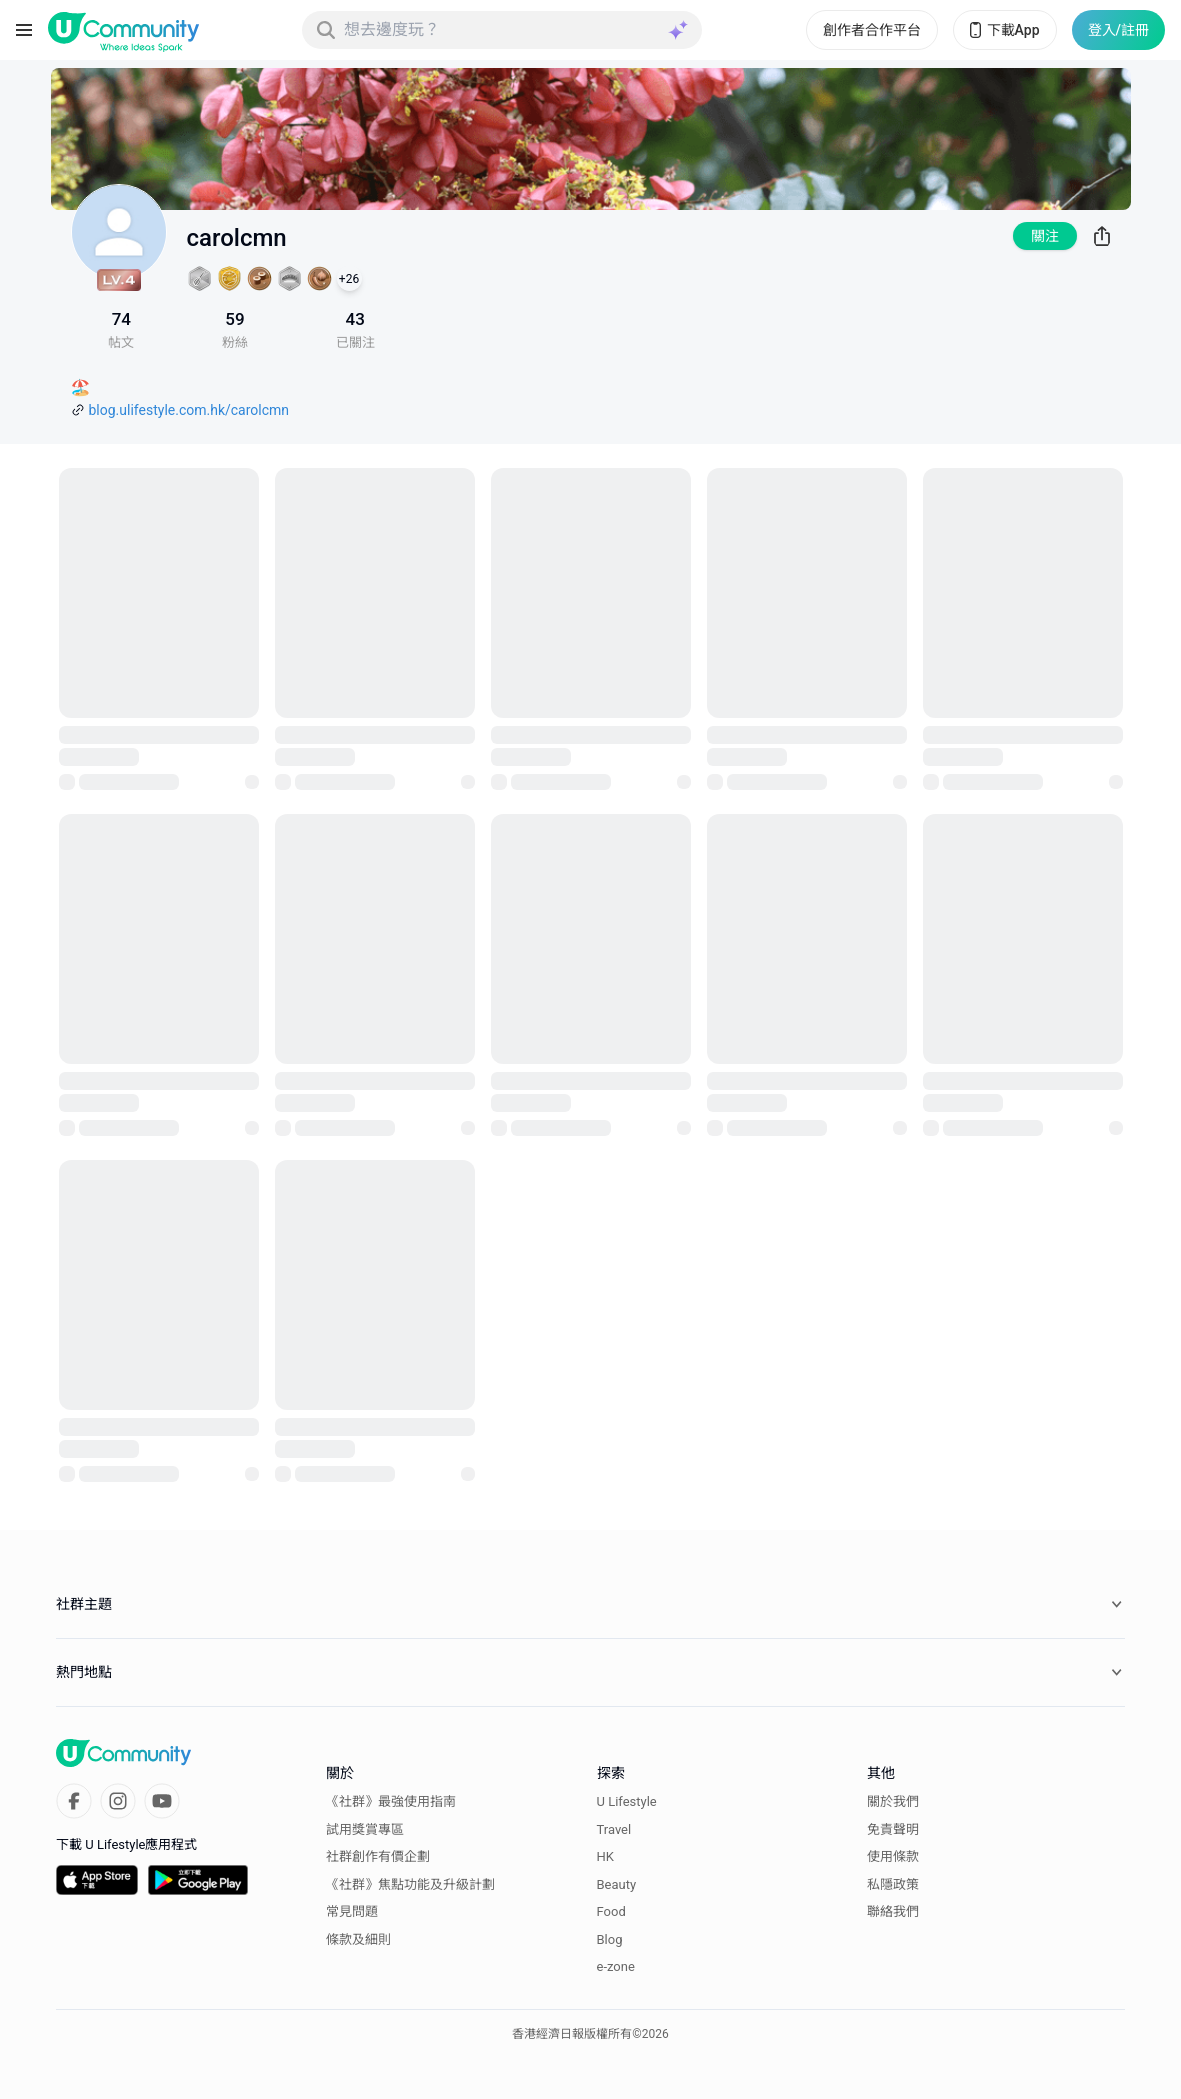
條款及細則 (358, 1939)
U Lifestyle (627, 1801)
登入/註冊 (1118, 30)
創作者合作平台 (872, 30)
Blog (610, 1939)
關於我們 (893, 1801)
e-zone (616, 1966)
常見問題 (352, 1911)
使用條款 (893, 1856)
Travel (614, 1829)
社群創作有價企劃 (378, 1856)
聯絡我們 (893, 1911)
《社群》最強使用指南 (391, 1801)
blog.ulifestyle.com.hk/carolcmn (189, 410)
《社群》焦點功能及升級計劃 (410, 1884)
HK (605, 1856)
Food (611, 1911)
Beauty (617, 1884)
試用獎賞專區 (365, 1829)
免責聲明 (893, 1829)
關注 (1045, 236)
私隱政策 (893, 1884)
